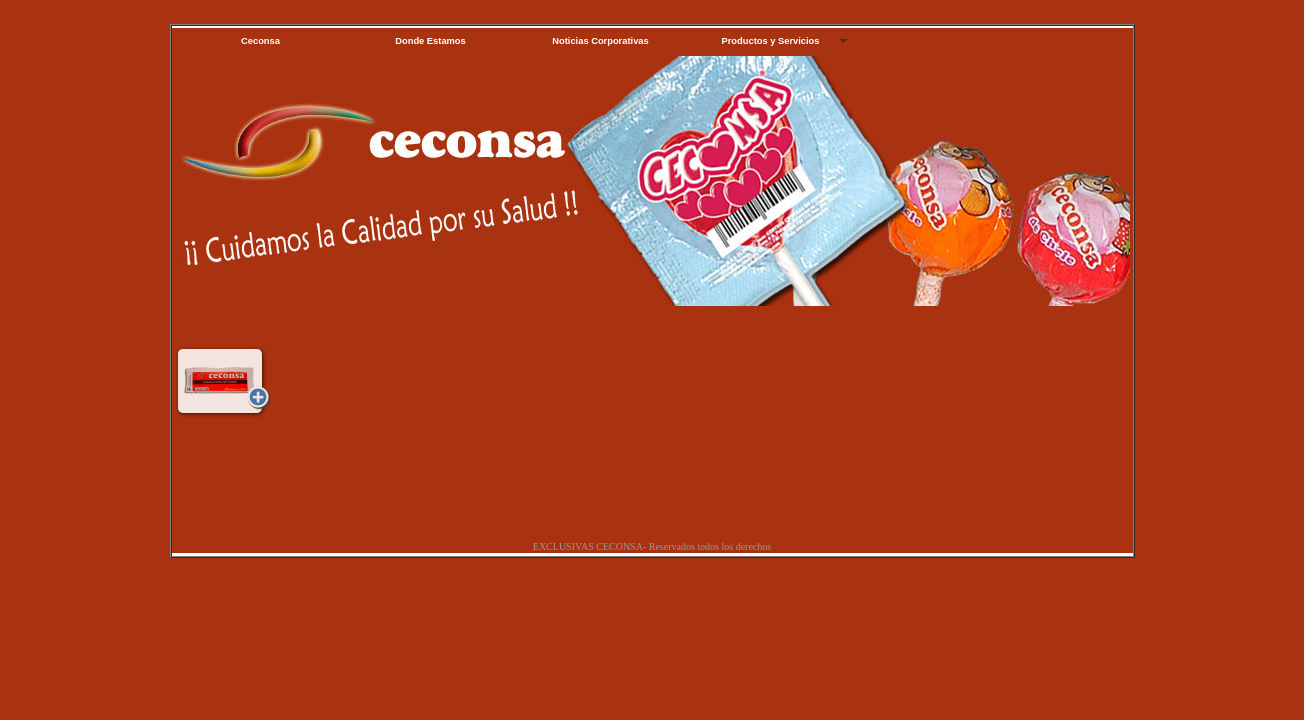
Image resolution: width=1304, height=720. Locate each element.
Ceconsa (260, 41)
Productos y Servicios (771, 41)
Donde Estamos (430, 41)
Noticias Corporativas (600, 41)
